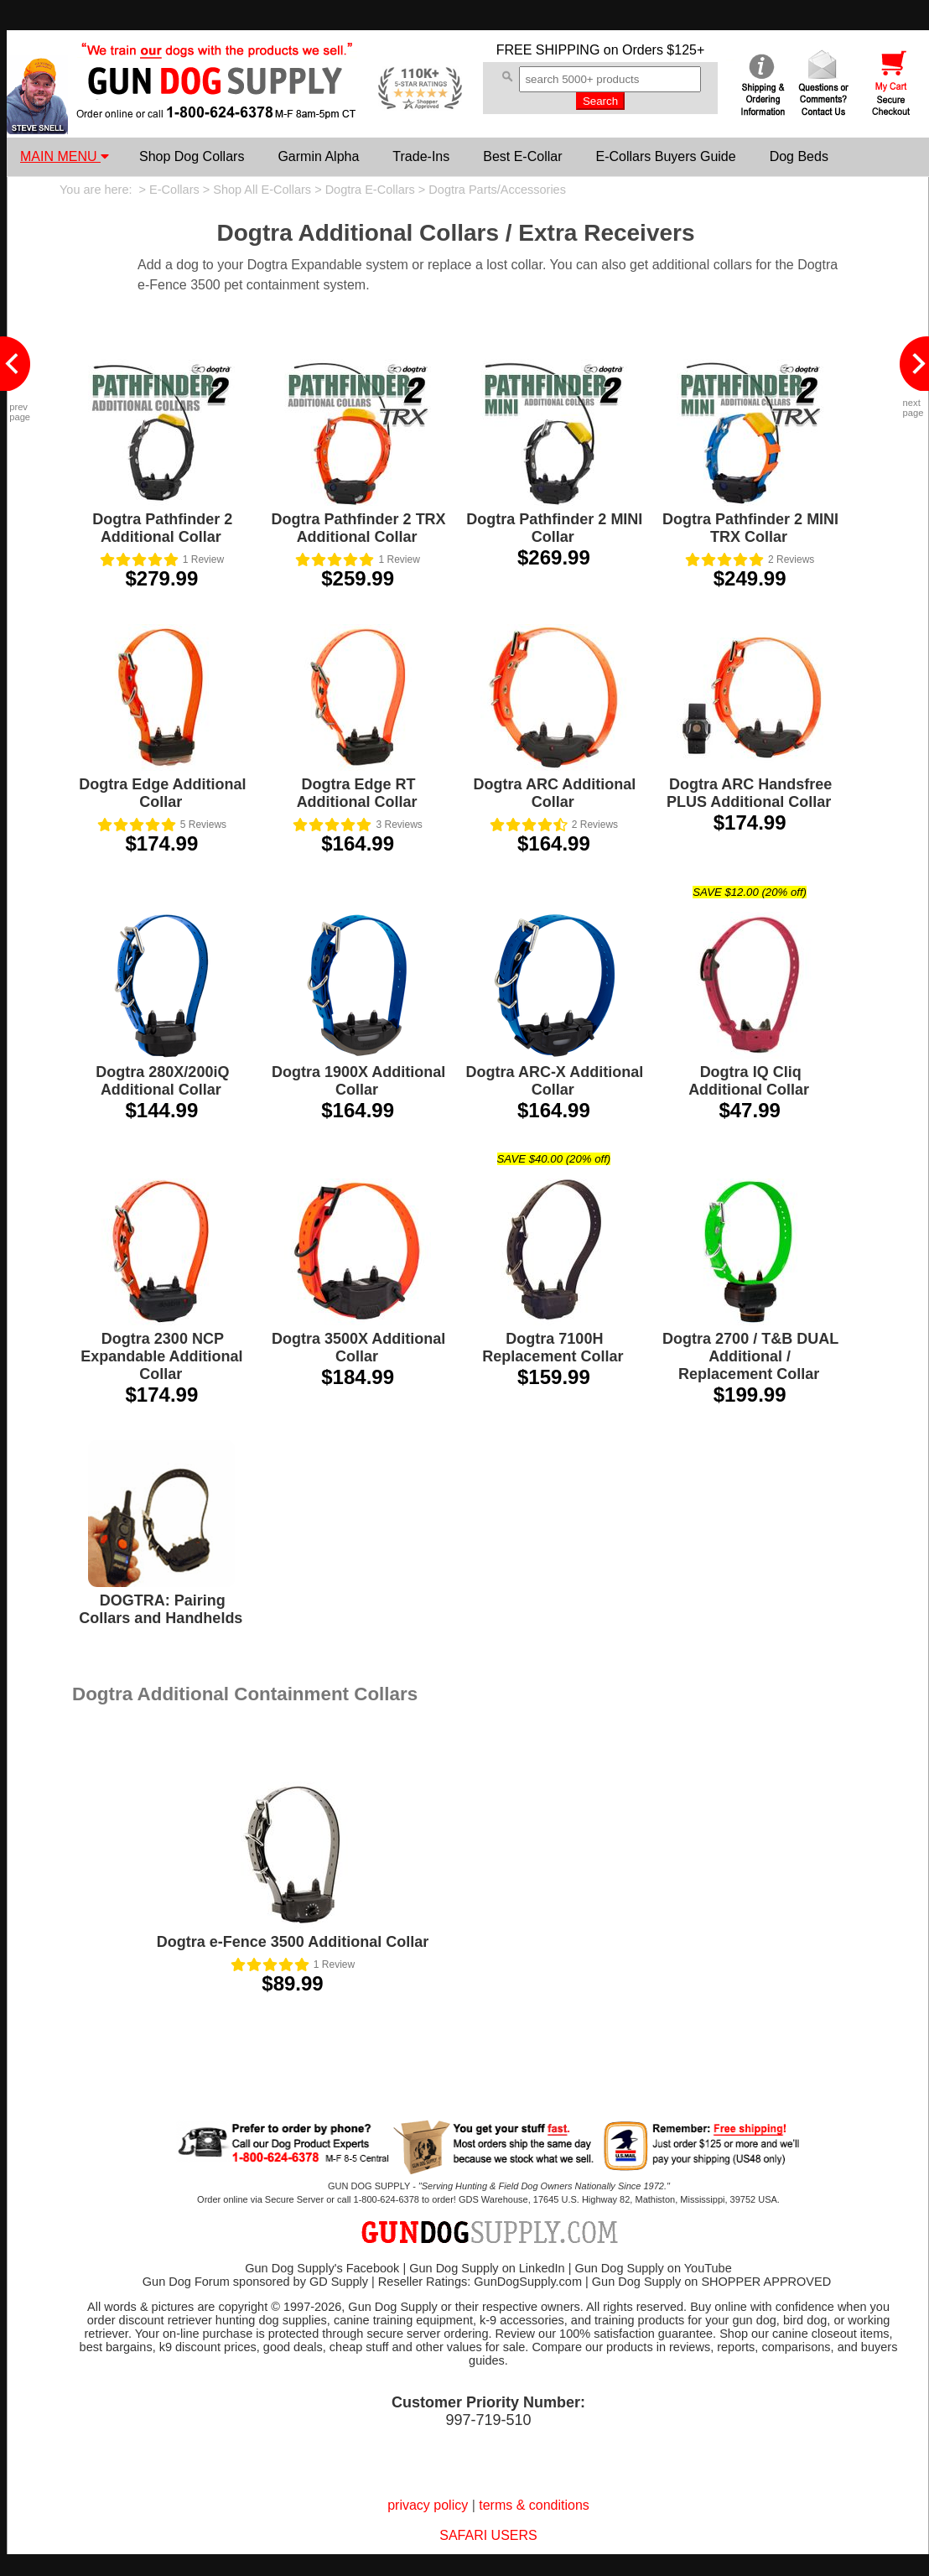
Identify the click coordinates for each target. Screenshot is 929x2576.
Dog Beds (799, 156)
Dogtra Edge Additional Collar (162, 793)
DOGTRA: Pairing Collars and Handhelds (160, 1609)
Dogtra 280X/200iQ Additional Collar (162, 1081)
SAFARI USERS (488, 2535)
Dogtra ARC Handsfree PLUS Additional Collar (749, 793)
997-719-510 (488, 2420)
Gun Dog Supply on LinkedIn (486, 2268)
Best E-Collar (522, 156)
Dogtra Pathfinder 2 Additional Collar (162, 528)
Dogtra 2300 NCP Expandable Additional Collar (161, 1356)
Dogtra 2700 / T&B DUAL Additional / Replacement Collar (750, 1356)
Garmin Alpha (318, 156)
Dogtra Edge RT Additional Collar (357, 793)
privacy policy (427, 2505)
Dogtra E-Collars (370, 189)
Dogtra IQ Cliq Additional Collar (748, 1081)
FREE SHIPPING (548, 50)
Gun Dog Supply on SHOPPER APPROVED (711, 2281)
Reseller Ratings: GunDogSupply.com (480, 2281)
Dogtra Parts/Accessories (497, 189)
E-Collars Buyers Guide (665, 156)
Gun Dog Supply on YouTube (652, 2268)
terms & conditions (534, 2505)
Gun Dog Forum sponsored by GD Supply (255, 2281)
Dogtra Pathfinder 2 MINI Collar (554, 528)
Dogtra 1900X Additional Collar (358, 1081)
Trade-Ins (420, 156)
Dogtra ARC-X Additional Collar (555, 1081)
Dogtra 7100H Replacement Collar (552, 1347)
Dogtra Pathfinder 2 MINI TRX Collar (750, 528)
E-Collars (174, 189)
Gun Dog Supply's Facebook (322, 2268)
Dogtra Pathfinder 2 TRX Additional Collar (359, 528)
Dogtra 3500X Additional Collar (358, 1347)
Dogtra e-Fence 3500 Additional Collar (292, 1941)
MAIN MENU (64, 156)
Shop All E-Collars (262, 189)
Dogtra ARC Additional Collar (555, 793)
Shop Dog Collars (191, 156)
